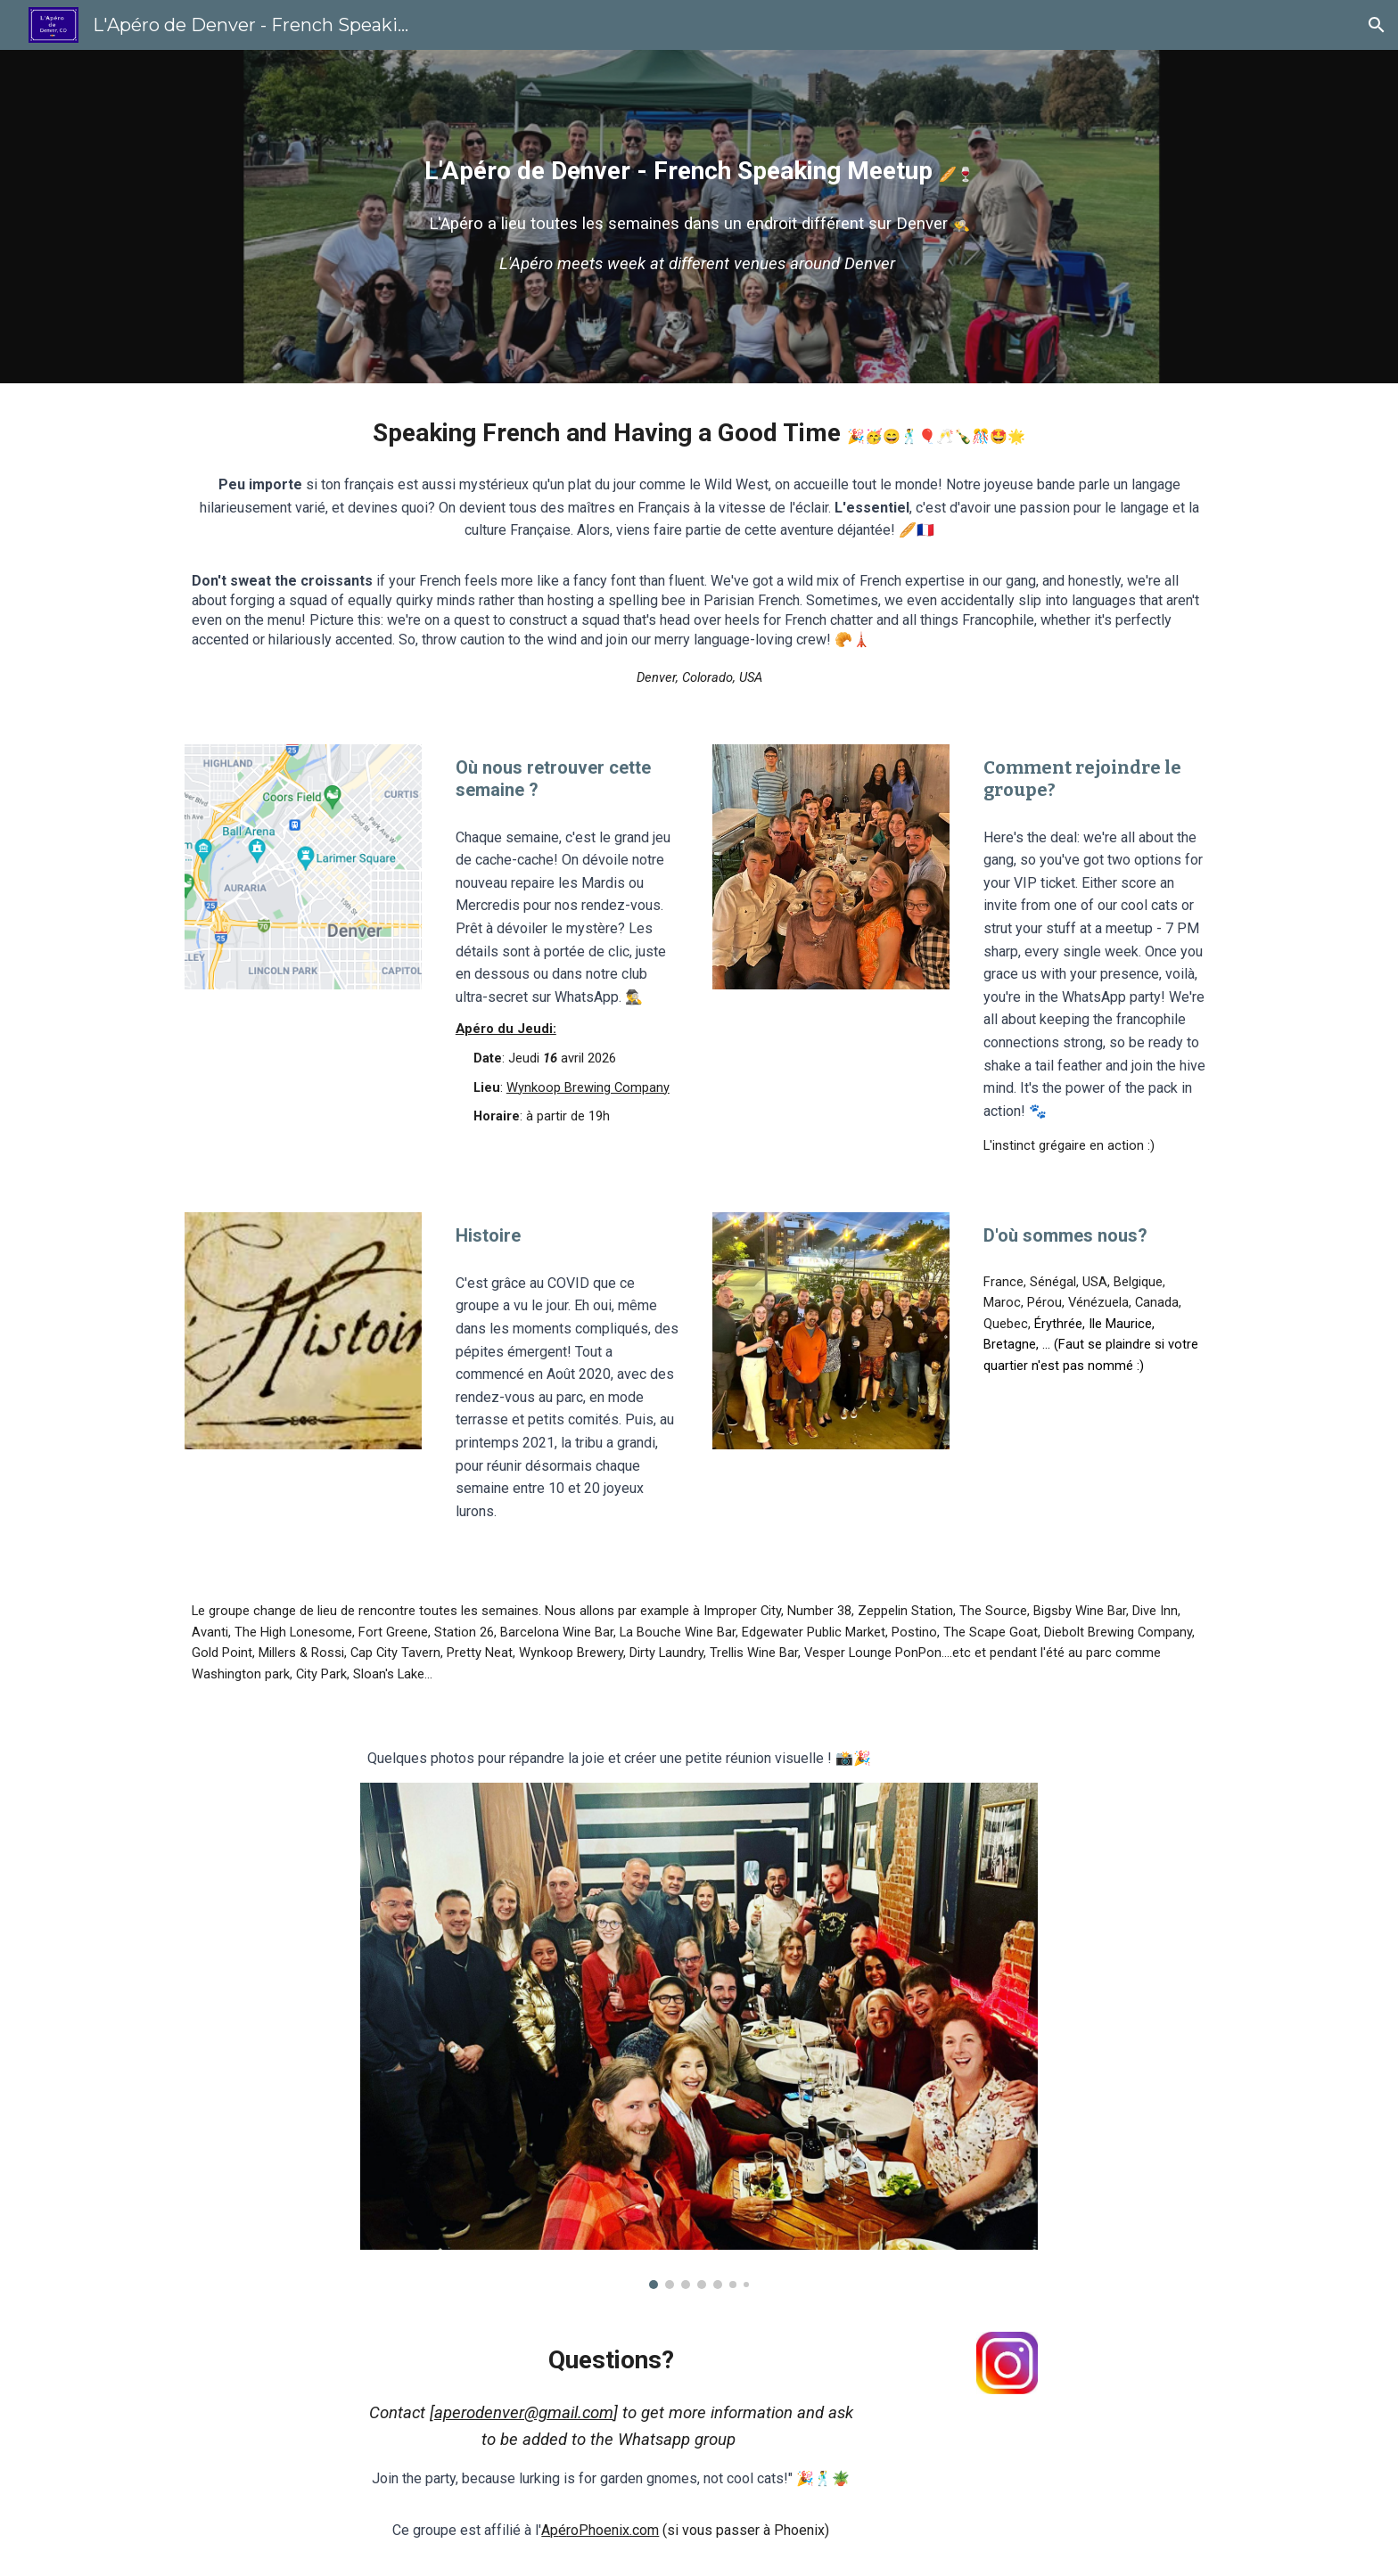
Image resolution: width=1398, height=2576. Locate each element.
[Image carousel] (699, 2036)
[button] (1376, 25)
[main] (699, 171)
